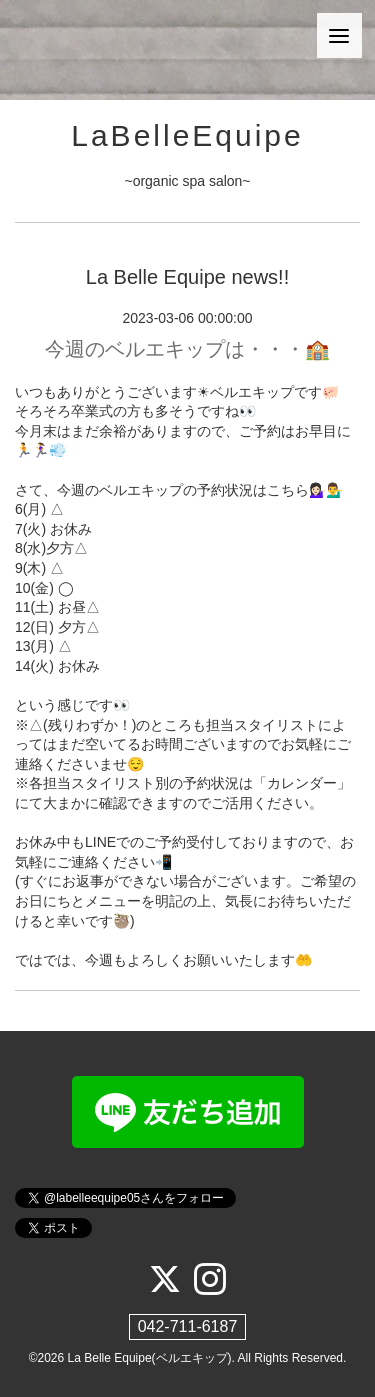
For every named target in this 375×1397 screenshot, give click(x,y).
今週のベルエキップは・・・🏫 (187, 349)
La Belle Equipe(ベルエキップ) (150, 1358)
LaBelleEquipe (187, 135)
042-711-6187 (188, 1326)
